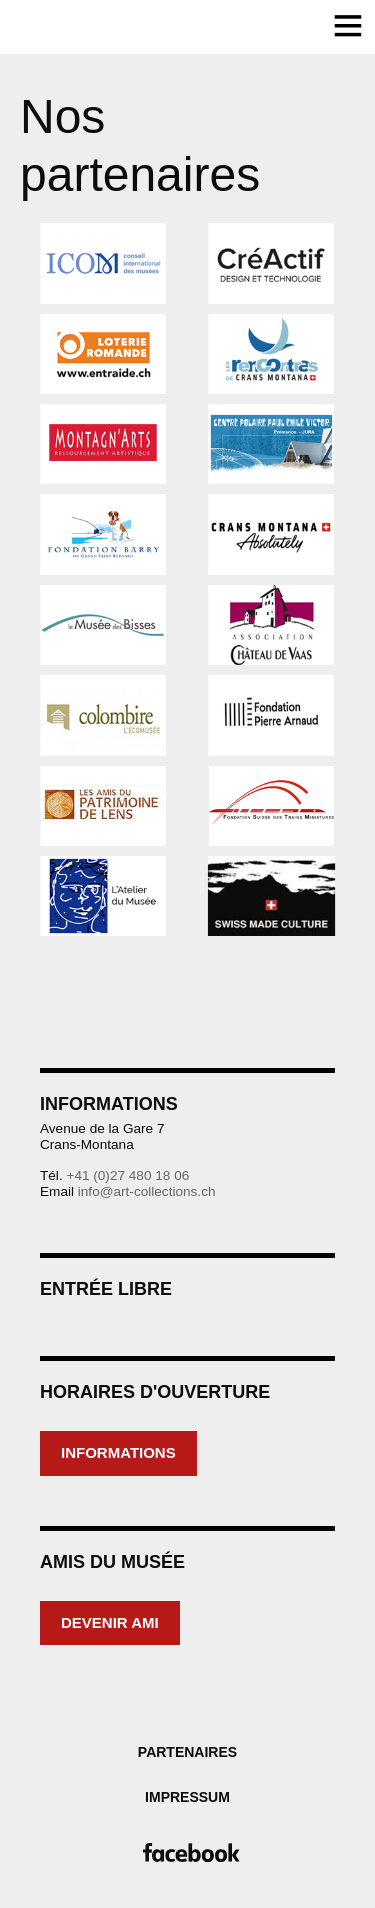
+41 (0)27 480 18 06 (127, 1175)
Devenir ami (110, 1622)
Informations (118, 1452)
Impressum (187, 1797)
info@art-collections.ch (147, 1191)
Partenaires (187, 1752)
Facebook (188, 1852)
